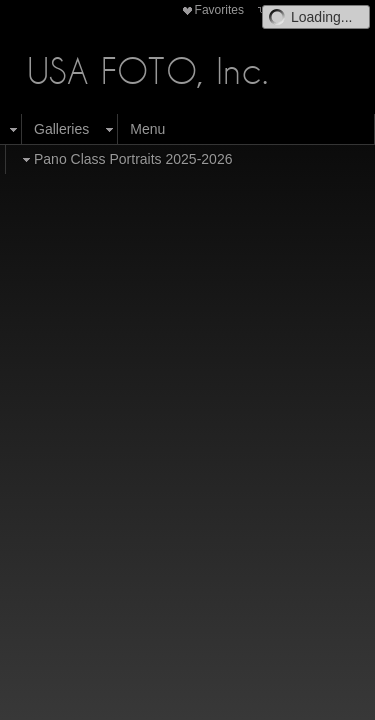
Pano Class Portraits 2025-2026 (125, 159)
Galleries (61, 129)
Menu (147, 129)
